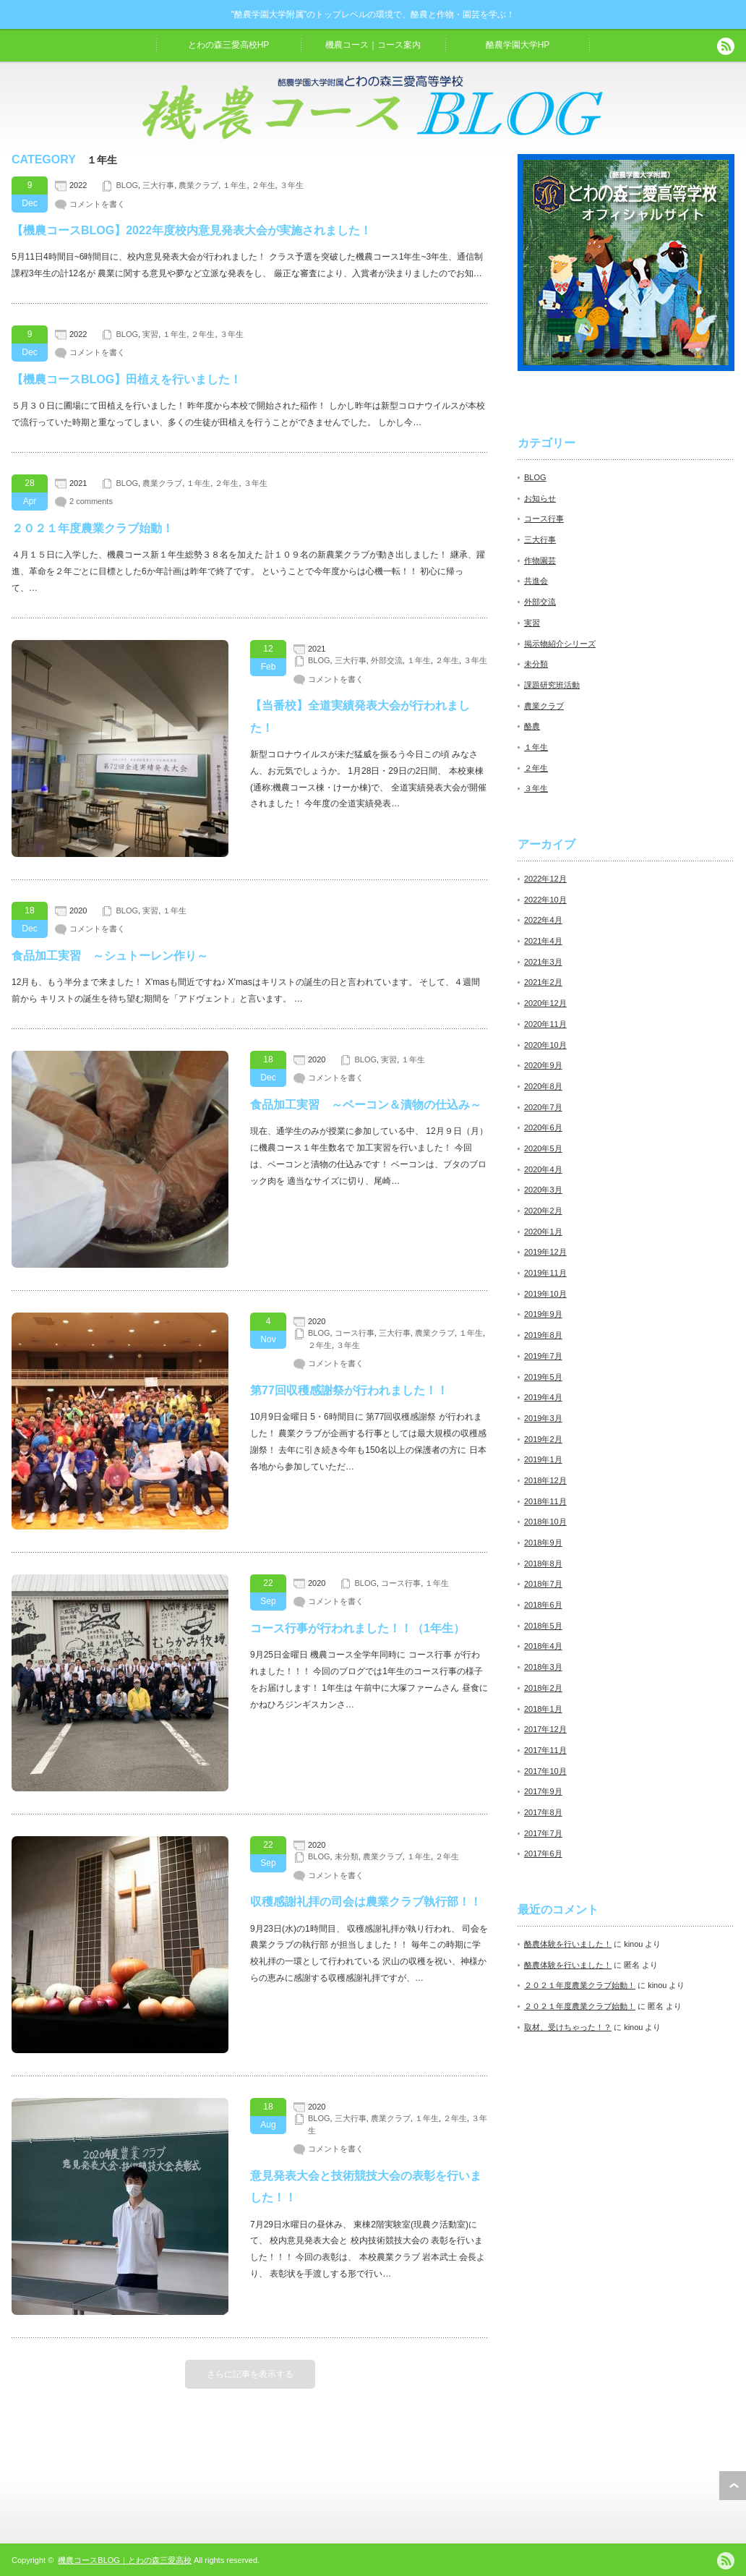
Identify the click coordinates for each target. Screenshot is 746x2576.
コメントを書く (97, 204)
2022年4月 (543, 920)
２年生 (263, 185)
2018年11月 (545, 1501)
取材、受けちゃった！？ (568, 2027)
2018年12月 (545, 1480)
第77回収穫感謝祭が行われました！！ (349, 1390)
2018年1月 (543, 1709)
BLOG (127, 185)
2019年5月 (543, 1377)
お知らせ (540, 498)
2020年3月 (543, 1189)
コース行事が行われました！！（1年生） (357, 1628)
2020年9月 (543, 1065)
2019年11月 (545, 1272)
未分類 (347, 1856)
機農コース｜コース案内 (373, 45)
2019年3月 (543, 1418)
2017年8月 (543, 1812)
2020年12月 (545, 1003)
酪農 (532, 726)
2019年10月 (545, 1293)
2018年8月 (543, 1563)
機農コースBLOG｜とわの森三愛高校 (125, 2560)
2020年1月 (543, 1231)
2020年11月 (545, 1024)
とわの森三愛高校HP (229, 45)
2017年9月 (543, 1791)
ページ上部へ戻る (732, 2485)
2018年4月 (543, 1646)
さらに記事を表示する (250, 2374)
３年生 (292, 185)
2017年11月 (545, 1750)
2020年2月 (543, 1210)
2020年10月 (545, 1045)
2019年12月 (545, 1252)
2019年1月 (543, 1459)
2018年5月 (543, 1625)
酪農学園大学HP (518, 45)
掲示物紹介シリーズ (560, 643)
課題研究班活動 (552, 685)
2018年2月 (543, 1688)
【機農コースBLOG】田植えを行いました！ (126, 379)
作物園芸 (540, 560)
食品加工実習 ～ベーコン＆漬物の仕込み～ (365, 1105)
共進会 (536, 580)
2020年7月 (543, 1107)
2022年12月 (545, 878)
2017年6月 (543, 1853)
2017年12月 (545, 1729)
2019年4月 (543, 1397)
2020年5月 (543, 1148)
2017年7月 (543, 1833)
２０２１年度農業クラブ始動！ (92, 528)
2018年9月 (543, 1542)
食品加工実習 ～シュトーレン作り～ (110, 956)
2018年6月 (543, 1604)
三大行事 (158, 185)
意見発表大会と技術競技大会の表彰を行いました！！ (365, 2187)
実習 (150, 334)
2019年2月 (543, 1439)
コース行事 (354, 1332)
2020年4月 (543, 1169)
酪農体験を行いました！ (568, 1944)
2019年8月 (543, 1335)
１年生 (234, 185)
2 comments (91, 501)
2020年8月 (543, 1086)
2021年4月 (543, 941)
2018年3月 (543, 1667)
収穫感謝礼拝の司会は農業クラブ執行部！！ (365, 1901)
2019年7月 (543, 1356)
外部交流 (387, 660)
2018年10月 (545, 1521)
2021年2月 (543, 982)
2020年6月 (543, 1127)
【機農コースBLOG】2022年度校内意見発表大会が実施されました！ (192, 230)
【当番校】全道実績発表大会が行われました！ (360, 716)
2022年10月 (545, 899)
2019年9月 (543, 1314)
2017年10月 (545, 1771)
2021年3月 (543, 962)
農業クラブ (198, 185)
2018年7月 (543, 1583)
